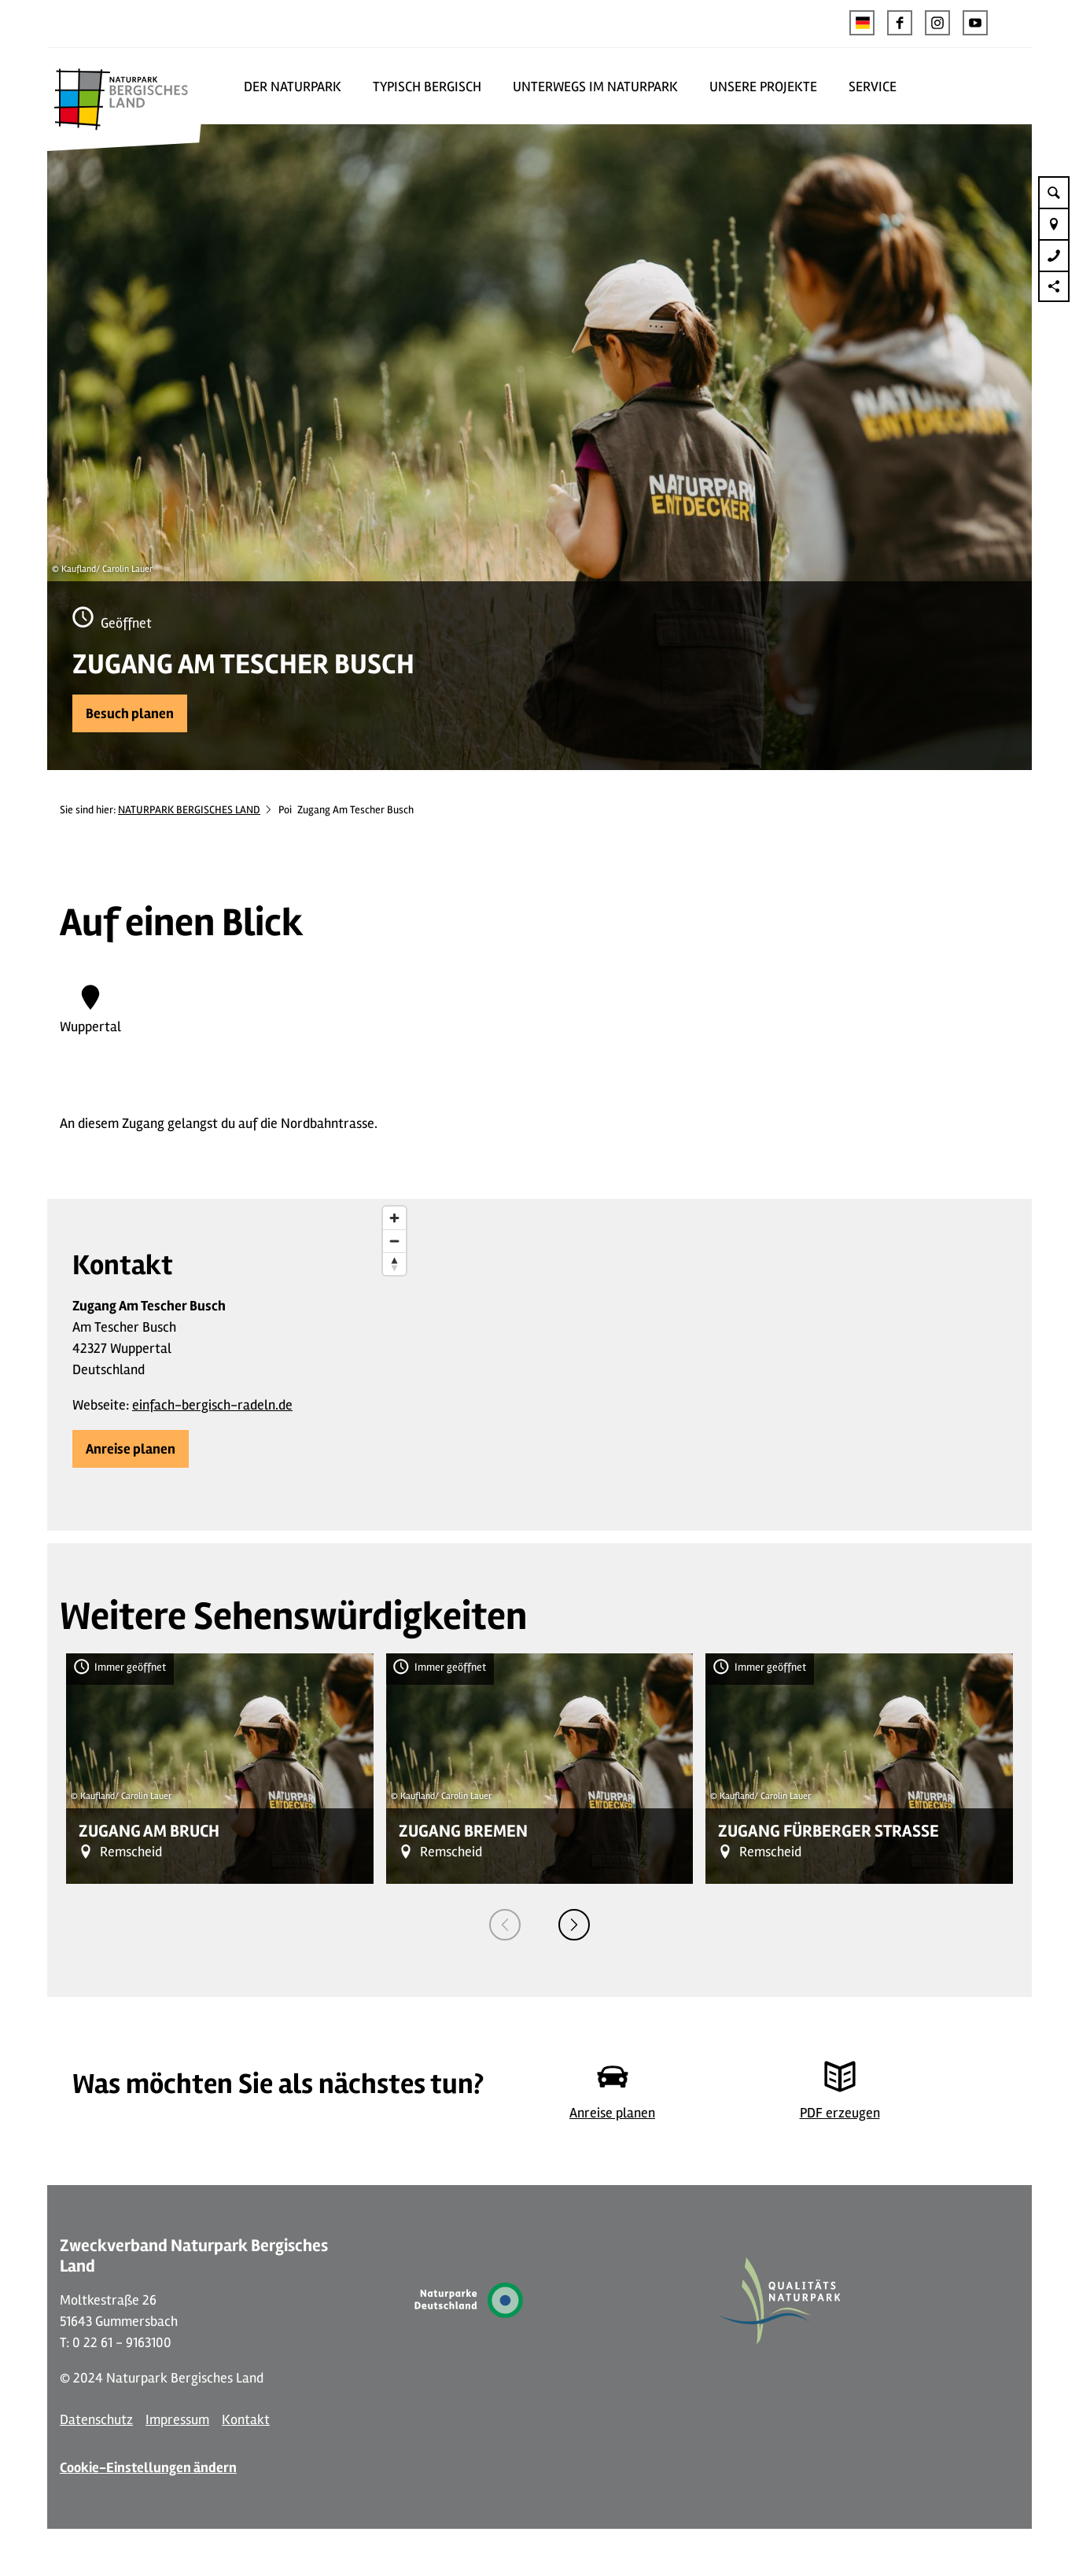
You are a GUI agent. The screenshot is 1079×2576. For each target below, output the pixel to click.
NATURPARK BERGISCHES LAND (189, 809)
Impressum (177, 2419)
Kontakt (246, 2419)
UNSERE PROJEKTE (763, 86)
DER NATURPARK (292, 86)
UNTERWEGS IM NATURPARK (595, 86)
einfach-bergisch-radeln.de (212, 1404)
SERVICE (873, 86)
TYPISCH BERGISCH (427, 86)
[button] (899, 22)
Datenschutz (96, 2419)
